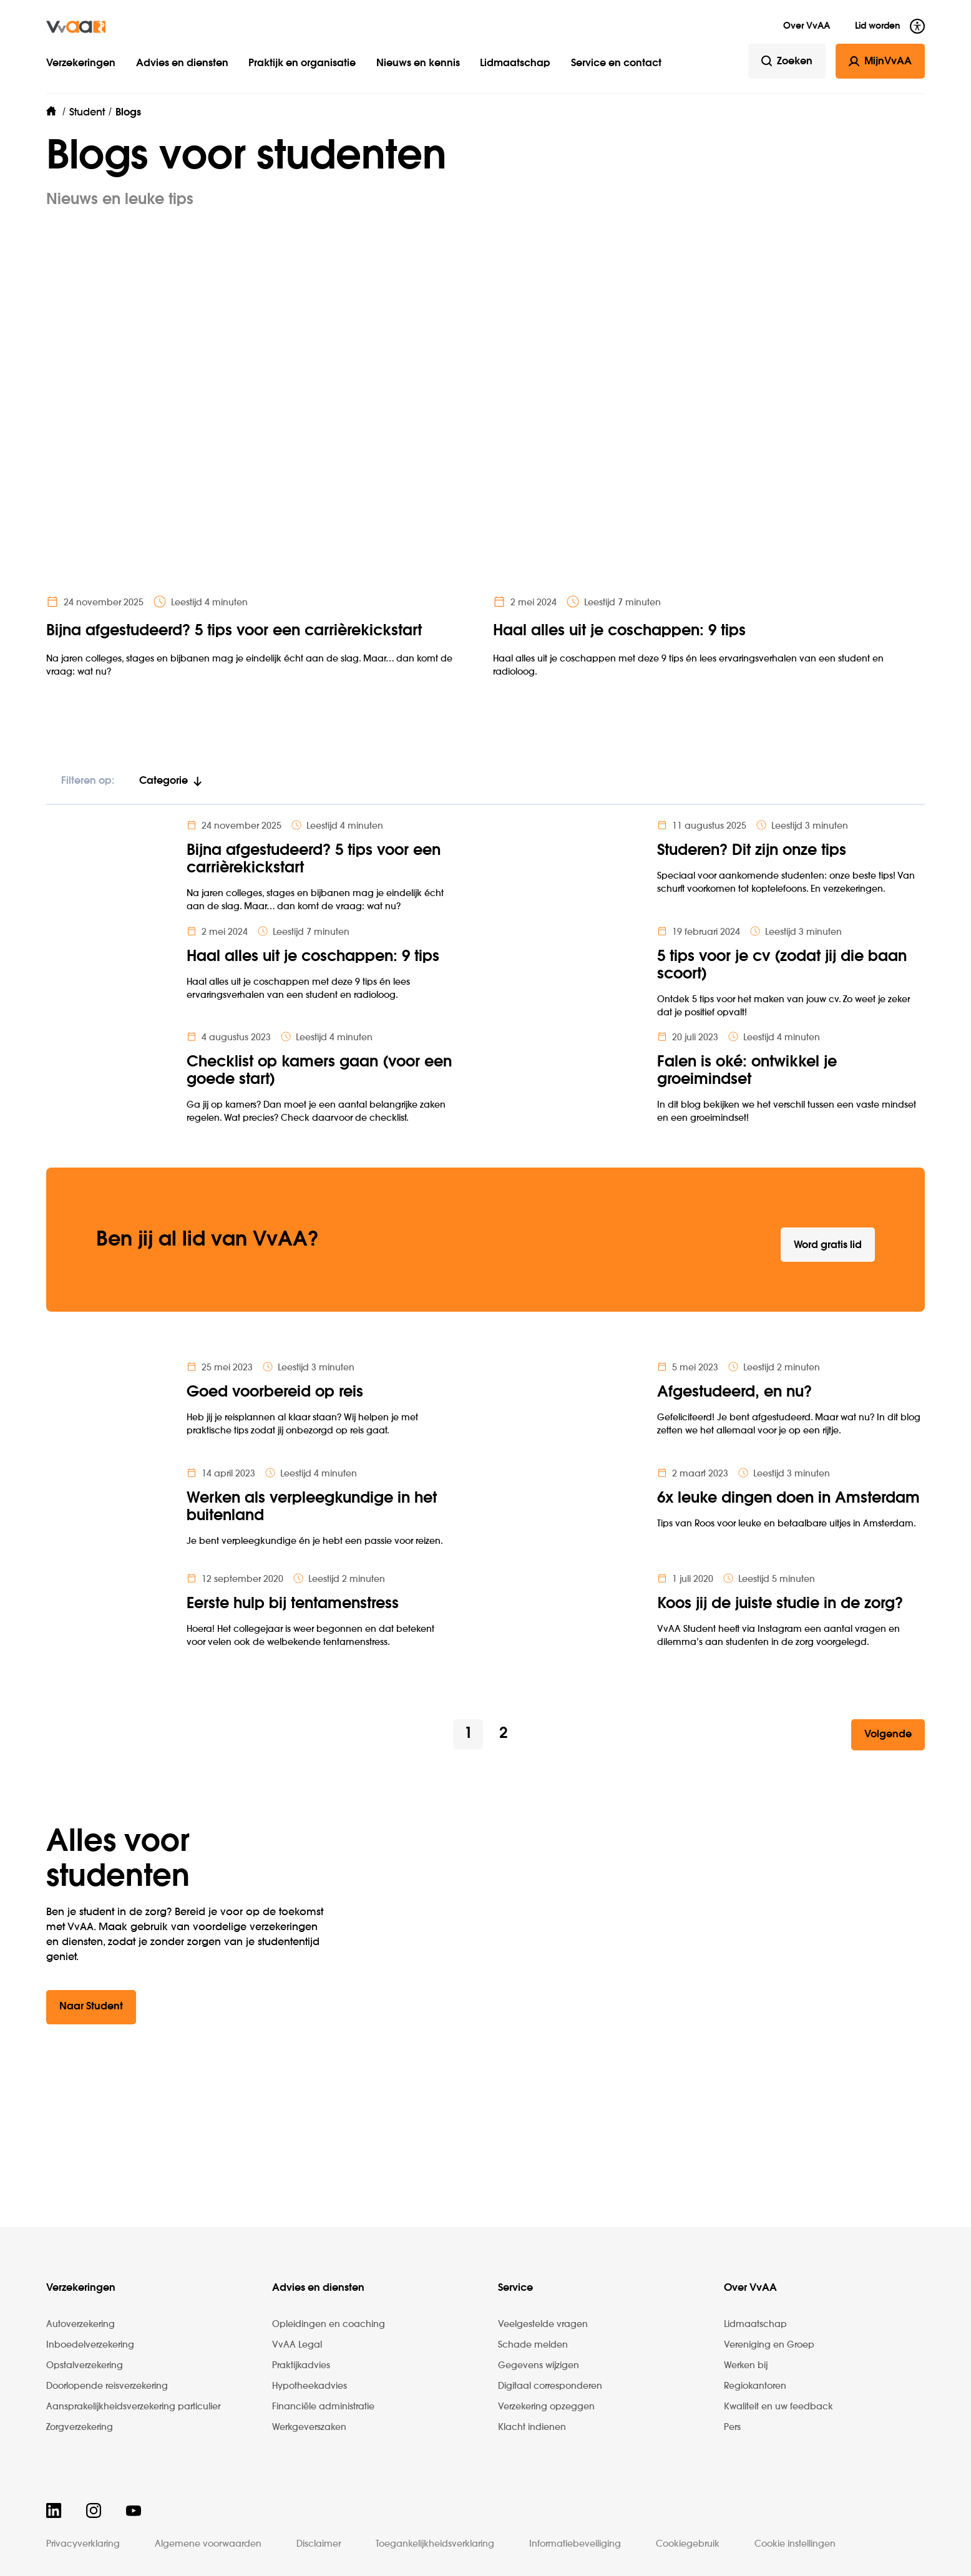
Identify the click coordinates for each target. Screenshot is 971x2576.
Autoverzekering (80, 2324)
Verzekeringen (80, 64)
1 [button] (468, 1734)
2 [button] (503, 1734)
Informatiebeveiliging (575, 2544)
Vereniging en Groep (769, 2345)
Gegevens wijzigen (538, 2365)
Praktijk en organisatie (302, 64)
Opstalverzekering (84, 2365)
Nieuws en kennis (418, 64)
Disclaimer (318, 2544)
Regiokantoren (755, 2386)
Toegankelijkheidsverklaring (435, 2544)
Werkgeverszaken (309, 2427)
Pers (732, 2427)
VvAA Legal (297, 2345)
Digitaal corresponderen (550, 2386)
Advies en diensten (182, 64)
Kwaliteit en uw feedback (778, 2407)
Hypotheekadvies (309, 2386)
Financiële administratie (323, 2407)
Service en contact (616, 64)
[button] (888, 1734)
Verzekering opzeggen (546, 2407)
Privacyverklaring (83, 2544)
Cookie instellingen (795, 2544)
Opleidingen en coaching (328, 2324)
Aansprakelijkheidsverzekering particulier (133, 2407)
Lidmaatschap (515, 64)
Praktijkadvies (301, 2365)
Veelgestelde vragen (543, 2324)
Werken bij (746, 2365)
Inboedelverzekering (90, 2345)
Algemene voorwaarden (208, 2544)
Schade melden (533, 2345)
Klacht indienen (532, 2427)
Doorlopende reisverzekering (107, 2386)
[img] (75, 27)
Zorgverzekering (79, 2427)
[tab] (170, 787)
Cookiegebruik (688, 2544)
